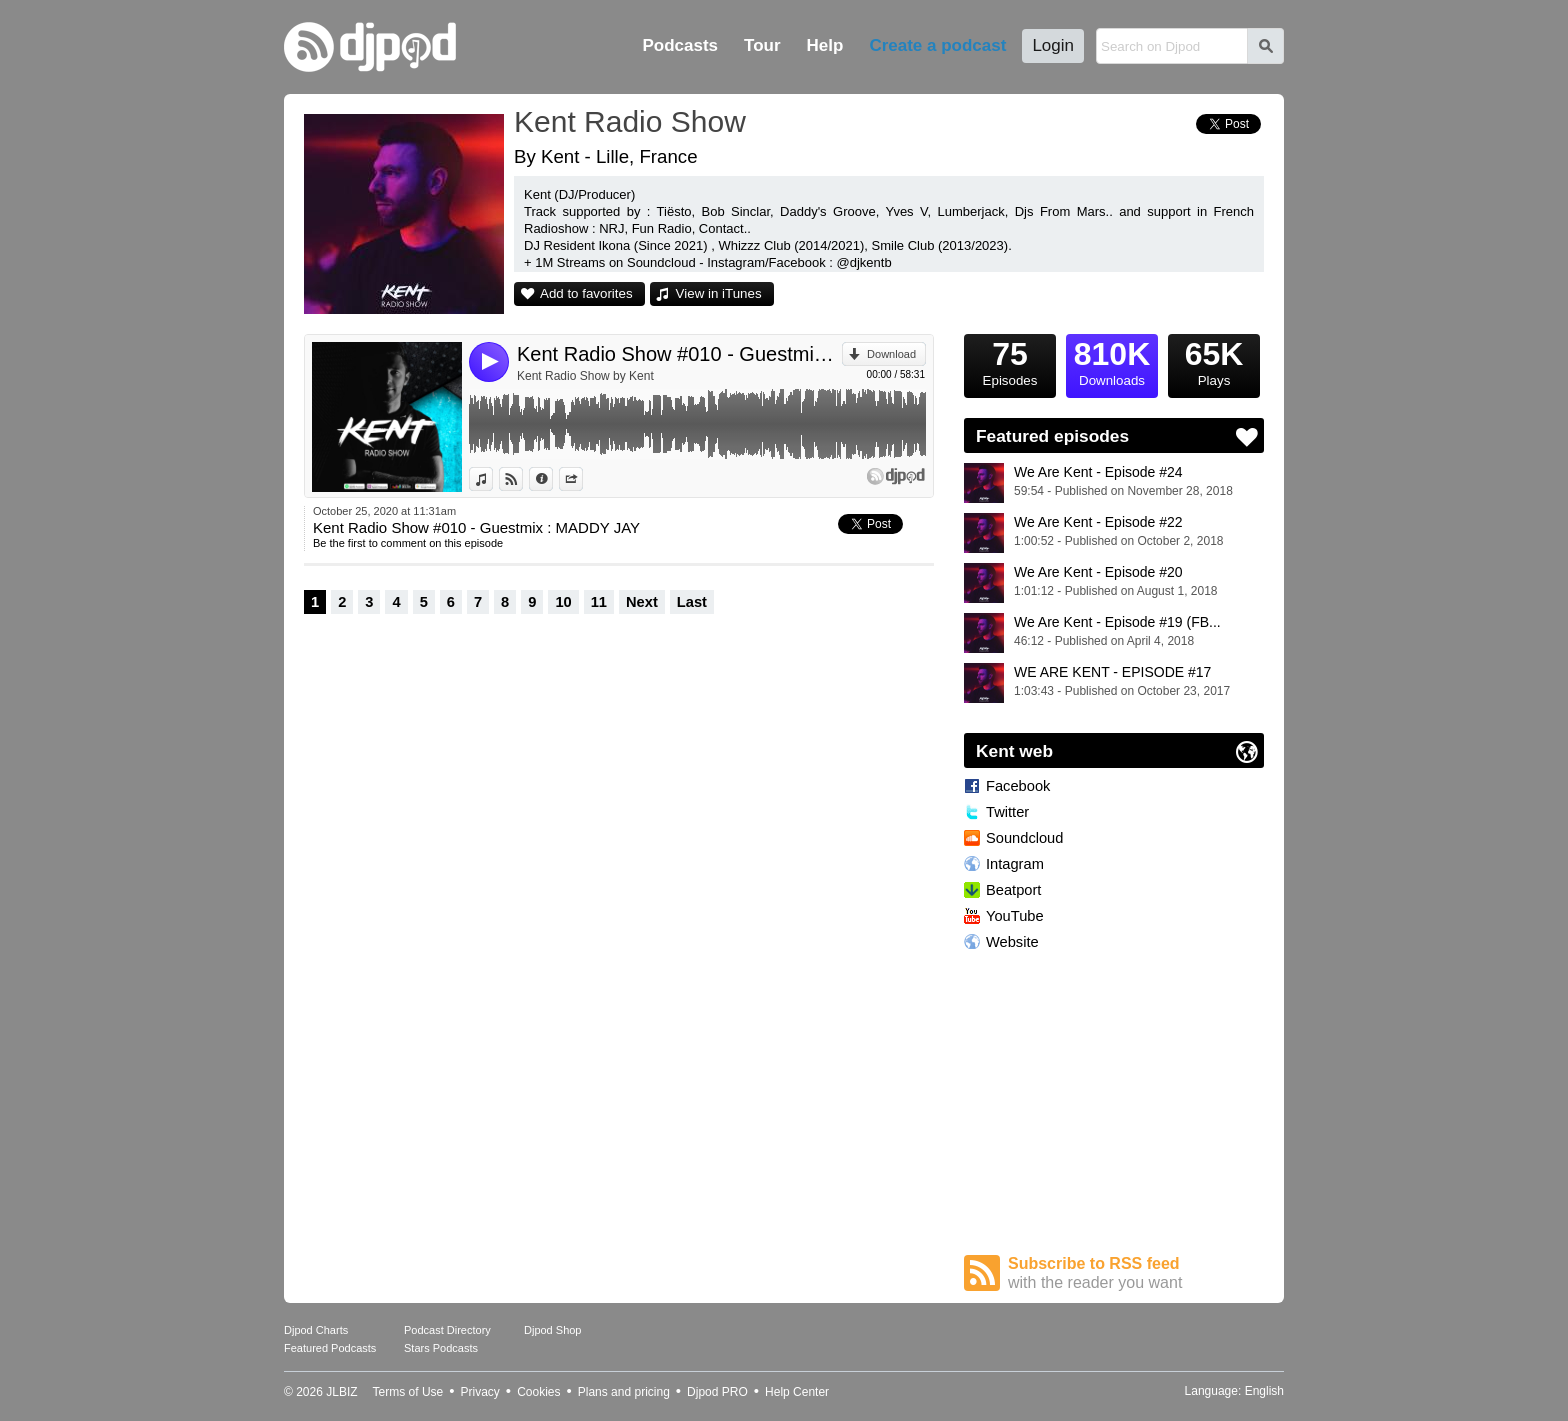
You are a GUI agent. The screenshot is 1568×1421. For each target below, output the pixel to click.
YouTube (1015, 916)
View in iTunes (719, 293)
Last (692, 602)
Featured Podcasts (330, 1348)
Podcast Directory (447, 1330)
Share (582, 479)
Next (642, 602)
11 (599, 602)
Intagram (1015, 864)
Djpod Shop (553, 1330)
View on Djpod (522, 479)
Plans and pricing (624, 1392)
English (1264, 1391)
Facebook (1018, 786)
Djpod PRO (717, 1392)
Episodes (1010, 361)
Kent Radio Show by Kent (585, 376)
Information (552, 479)
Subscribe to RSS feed (1136, 1273)
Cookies (538, 1392)
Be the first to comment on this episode (408, 543)
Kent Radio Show (630, 121)
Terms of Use (408, 1392)
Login (1053, 45)
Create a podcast (937, 45)
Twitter (1007, 812)
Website (1012, 942)
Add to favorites (586, 293)
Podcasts (680, 45)
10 (563, 602)
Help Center (797, 1392)
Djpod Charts (316, 1330)
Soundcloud (1024, 838)
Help (825, 45)
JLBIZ (341, 1392)
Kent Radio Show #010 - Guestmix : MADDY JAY (679, 354)
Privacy (480, 1392)
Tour (762, 45)
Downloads (1112, 361)
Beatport (1013, 890)
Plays (1214, 361)
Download (891, 354)
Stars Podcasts (441, 1348)
